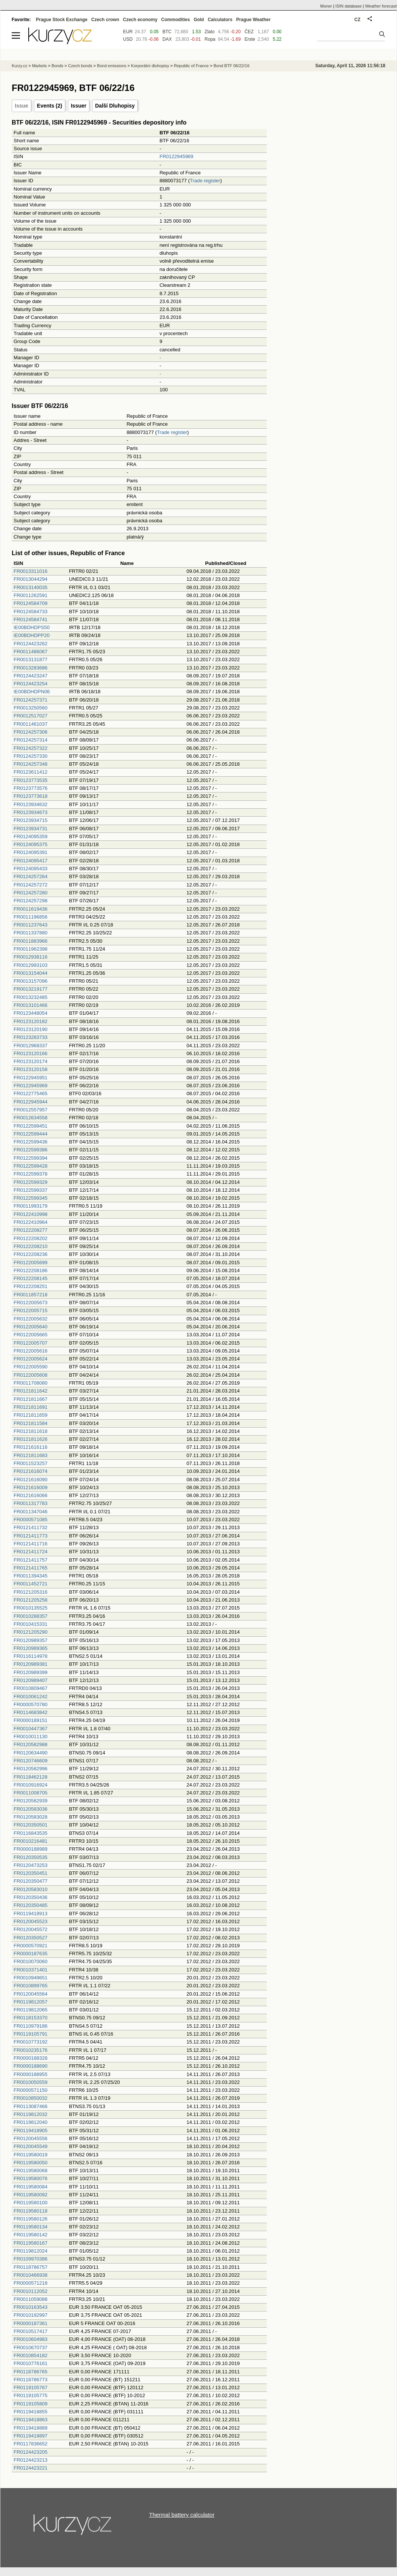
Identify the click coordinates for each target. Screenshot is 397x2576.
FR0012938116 (31, 957)
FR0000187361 (31, 2323)
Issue (21, 106)
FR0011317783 (31, 1503)
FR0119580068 (31, 2170)
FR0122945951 (31, 1077)
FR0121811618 (31, 1431)
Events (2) (49, 106)
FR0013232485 (31, 997)
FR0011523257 (31, 1463)
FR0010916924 (31, 1785)
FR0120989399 (31, 1672)
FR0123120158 (31, 1069)
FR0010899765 (31, 1985)
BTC (167, 31)
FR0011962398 (31, 949)
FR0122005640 (31, 1327)
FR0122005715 (31, 1310)
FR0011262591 (31, 595)
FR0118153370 (31, 2017)
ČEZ (249, 31)
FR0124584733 (31, 611)
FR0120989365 (31, 1648)
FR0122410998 (31, 1214)
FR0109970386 (31, 2259)
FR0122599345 (31, 1198)
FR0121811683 (31, 1455)
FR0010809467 (31, 1688)
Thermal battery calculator (181, 2514)
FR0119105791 (31, 2034)
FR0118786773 (31, 2379)
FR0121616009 (31, 1487)
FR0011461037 (31, 724)
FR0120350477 (31, 1881)
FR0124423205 (31, 2452)
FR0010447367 (31, 1728)
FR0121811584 (31, 1423)
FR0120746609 (31, 1760)
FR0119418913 (31, 1913)
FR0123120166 (31, 1053)
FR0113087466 (31, 2106)
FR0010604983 (31, 2339)
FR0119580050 (31, 2162)
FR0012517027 (31, 716)
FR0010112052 (31, 2291)
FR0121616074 (31, 1471)
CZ (357, 19)
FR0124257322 (31, 748)
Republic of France (191, 65)
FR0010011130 (31, 1736)
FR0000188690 (31, 2066)
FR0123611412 (31, 772)
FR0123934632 (31, 804)
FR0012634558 (31, 1117)
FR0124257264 (31, 876)
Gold (199, 19)
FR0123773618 (31, 796)
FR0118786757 (31, 2267)
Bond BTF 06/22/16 (231, 65)
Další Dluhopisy (115, 106)
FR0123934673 (31, 812)
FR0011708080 (31, 1383)
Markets (39, 65)
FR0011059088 (31, 2299)
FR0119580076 (31, 2178)
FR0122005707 (31, 1343)
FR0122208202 (31, 1238)
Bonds (57, 65)
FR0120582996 (31, 1768)
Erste (250, 39)
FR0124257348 (31, 764)
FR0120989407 (31, 1680)
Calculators (220, 19)
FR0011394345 (31, 1576)
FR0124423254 (31, 683)
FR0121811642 (31, 1391)
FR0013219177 (31, 989)
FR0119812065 (31, 2010)
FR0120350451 (31, 1873)
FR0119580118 (31, 2211)
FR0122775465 (31, 1093)
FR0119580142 (31, 2234)
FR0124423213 (31, 2460)
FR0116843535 (31, 1833)
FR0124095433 (31, 868)
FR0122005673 (31, 1302)
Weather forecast (381, 6)
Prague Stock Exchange (62, 19)
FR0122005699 (31, 1262)
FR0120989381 (31, 1664)
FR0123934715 (31, 820)
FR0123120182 (31, 1021)
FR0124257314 (31, 740)
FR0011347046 (31, 1511)
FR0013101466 (31, 1005)
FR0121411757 (31, 1560)
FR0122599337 (31, 1190)
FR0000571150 (31, 2090)
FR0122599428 (31, 1166)
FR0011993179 (31, 1206)
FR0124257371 (31, 700)
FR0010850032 (31, 2098)
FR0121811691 (31, 1407)
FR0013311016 (31, 571)
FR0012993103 (31, 965)
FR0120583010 (31, 1889)
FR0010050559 (31, 2082)
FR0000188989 (31, 1849)
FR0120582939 (31, 1801)
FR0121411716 (31, 1544)
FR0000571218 (31, 2283)
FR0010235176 (31, 2050)
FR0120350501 (31, 1825)
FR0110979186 (31, 2026)
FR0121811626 (31, 1439)
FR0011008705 (31, 1793)
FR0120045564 (31, 1994)
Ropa (210, 39)
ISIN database (348, 6)
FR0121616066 (31, 1495)
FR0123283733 (31, 1037)
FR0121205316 (31, 1592)
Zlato (210, 31)
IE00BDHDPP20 (31, 635)
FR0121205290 (31, 1632)
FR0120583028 (31, 1817)
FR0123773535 (31, 780)
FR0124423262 (31, 643)
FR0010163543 (31, 2307)
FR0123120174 (31, 1061)
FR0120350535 (31, 1857)
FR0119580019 (31, 2154)
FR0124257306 (31, 732)
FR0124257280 (31, 893)
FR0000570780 (31, 1704)
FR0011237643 (31, 925)
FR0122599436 (31, 1142)
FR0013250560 (31, 708)
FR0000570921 (31, 1945)
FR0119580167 (31, 2243)
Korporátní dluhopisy (150, 65)
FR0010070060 (31, 1961)
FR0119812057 (31, 2002)
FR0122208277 (31, 1230)
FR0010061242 (31, 1696)
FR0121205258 (31, 1600)
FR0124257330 (31, 756)
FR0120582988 (31, 1744)
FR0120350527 (31, 1937)
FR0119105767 (31, 2387)
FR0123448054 (31, 1013)
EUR (127, 31)
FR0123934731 (31, 828)
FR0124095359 (31, 836)
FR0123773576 (31, 788)
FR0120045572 (31, 1929)
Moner (326, 6)
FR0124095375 (31, 844)
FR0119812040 (31, 2122)
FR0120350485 (31, 1905)
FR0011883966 (31, 941)
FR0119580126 (31, 2219)
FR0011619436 (31, 909)
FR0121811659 (31, 1415)
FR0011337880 (31, 933)
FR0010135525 (31, 1608)
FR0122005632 (31, 1319)
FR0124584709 (31, 603)
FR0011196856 (31, 917)
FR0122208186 (31, 1270)
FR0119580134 (31, 2227)
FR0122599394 (31, 1158)
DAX (167, 39)
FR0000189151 (31, 1720)
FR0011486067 (31, 651)
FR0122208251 (31, 1286)
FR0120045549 (31, 2146)
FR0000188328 (31, 2058)
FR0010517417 (31, 2331)
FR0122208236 (31, 1254)
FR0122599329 (31, 1182)
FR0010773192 (31, 2042)
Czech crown (105, 19)
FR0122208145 (31, 1278)
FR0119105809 (31, 2404)
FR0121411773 (31, 1536)
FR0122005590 (31, 1367)
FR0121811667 (31, 1399)
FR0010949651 (31, 1977)
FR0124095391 (31, 852)
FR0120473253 (31, 1865)
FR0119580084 (31, 2187)
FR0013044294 (31, 579)
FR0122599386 (31, 1150)
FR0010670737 (31, 2347)
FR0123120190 (31, 1029)
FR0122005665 (31, 1334)
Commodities (175, 19)
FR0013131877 (31, 659)
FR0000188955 (31, 2074)
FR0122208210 (31, 1246)
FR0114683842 (31, 1712)
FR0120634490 (31, 1753)
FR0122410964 (31, 1222)
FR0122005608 (31, 1375)
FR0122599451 (31, 1126)
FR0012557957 (31, 1110)
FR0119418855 (31, 2411)
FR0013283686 (31, 668)
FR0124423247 (31, 676)
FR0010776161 (31, 2363)
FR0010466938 (31, 2275)
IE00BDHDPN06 (32, 691)
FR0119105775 (31, 2395)
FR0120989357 (31, 1640)
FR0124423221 (31, 2468)
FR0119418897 (31, 2436)
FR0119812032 (31, 2114)
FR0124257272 (31, 885)
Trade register (205, 180)
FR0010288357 (31, 1616)
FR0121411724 (31, 1551)
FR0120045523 (31, 1921)
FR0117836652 (31, 2444)
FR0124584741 (31, 619)
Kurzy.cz (19, 65)
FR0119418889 (31, 2428)
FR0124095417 (31, 860)
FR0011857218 (31, 1294)
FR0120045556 (31, 2138)
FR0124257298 (31, 900)
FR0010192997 (31, 2315)
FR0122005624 (31, 1359)
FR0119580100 (31, 2202)
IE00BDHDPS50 (31, 627)
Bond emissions (111, 65)
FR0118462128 (31, 1777)
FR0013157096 (31, 981)
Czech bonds (80, 65)
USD (127, 39)
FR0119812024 (31, 2251)
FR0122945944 (31, 1102)
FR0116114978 (31, 1656)
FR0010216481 (31, 1841)
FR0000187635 (31, 1953)
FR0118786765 (31, 2371)
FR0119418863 (31, 2419)
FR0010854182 (31, 2355)
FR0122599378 (31, 1174)
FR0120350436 (31, 1897)
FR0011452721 (31, 1584)
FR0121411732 (31, 1527)
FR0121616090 (31, 1479)
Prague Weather (253, 19)
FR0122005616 (31, 1351)
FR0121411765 (31, 1568)
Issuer (78, 106)
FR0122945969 (177, 156)
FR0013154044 (31, 973)
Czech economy (140, 19)
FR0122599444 (31, 1134)
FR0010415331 (31, 1624)
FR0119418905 (31, 2130)
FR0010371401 (31, 1970)
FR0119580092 (31, 2194)
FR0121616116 (31, 1447)
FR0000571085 (31, 1519)
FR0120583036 (31, 1809)
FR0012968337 (31, 1045)
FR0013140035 (31, 587)
